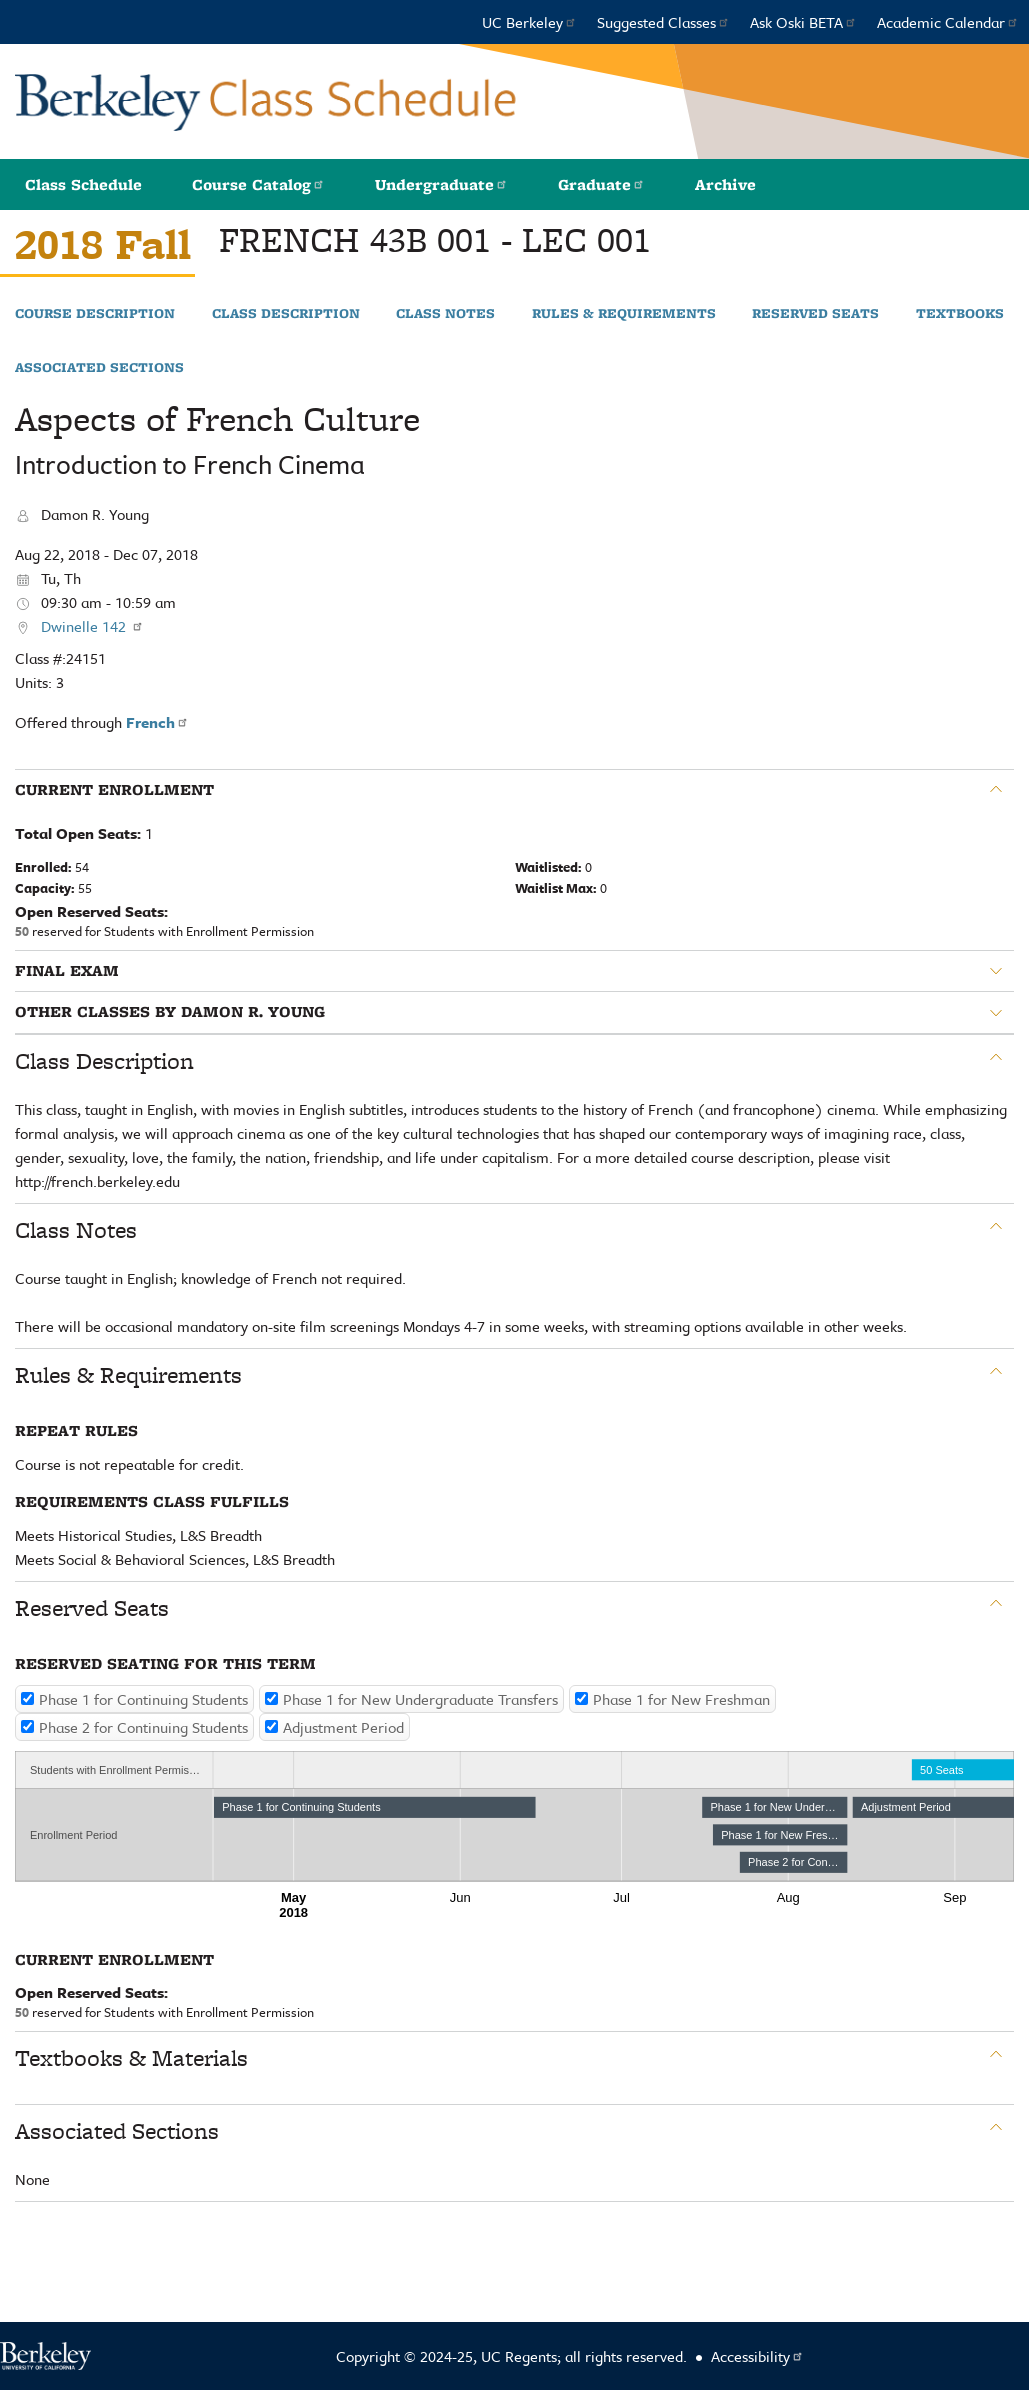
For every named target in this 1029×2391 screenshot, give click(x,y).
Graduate (601, 184)
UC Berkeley (529, 22)
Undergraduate (441, 184)
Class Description (286, 314)
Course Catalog (258, 184)
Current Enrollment (114, 790)
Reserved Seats (815, 314)
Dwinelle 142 (92, 626)
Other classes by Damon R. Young (170, 1012)
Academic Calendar (948, 22)
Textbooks (960, 314)
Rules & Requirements (624, 314)
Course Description (95, 314)
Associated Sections (99, 368)
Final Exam (67, 971)
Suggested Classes (663, 22)
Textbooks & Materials (131, 2058)
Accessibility (757, 2356)
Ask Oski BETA (803, 22)
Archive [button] (725, 184)
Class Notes (445, 314)
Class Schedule (83, 184)
